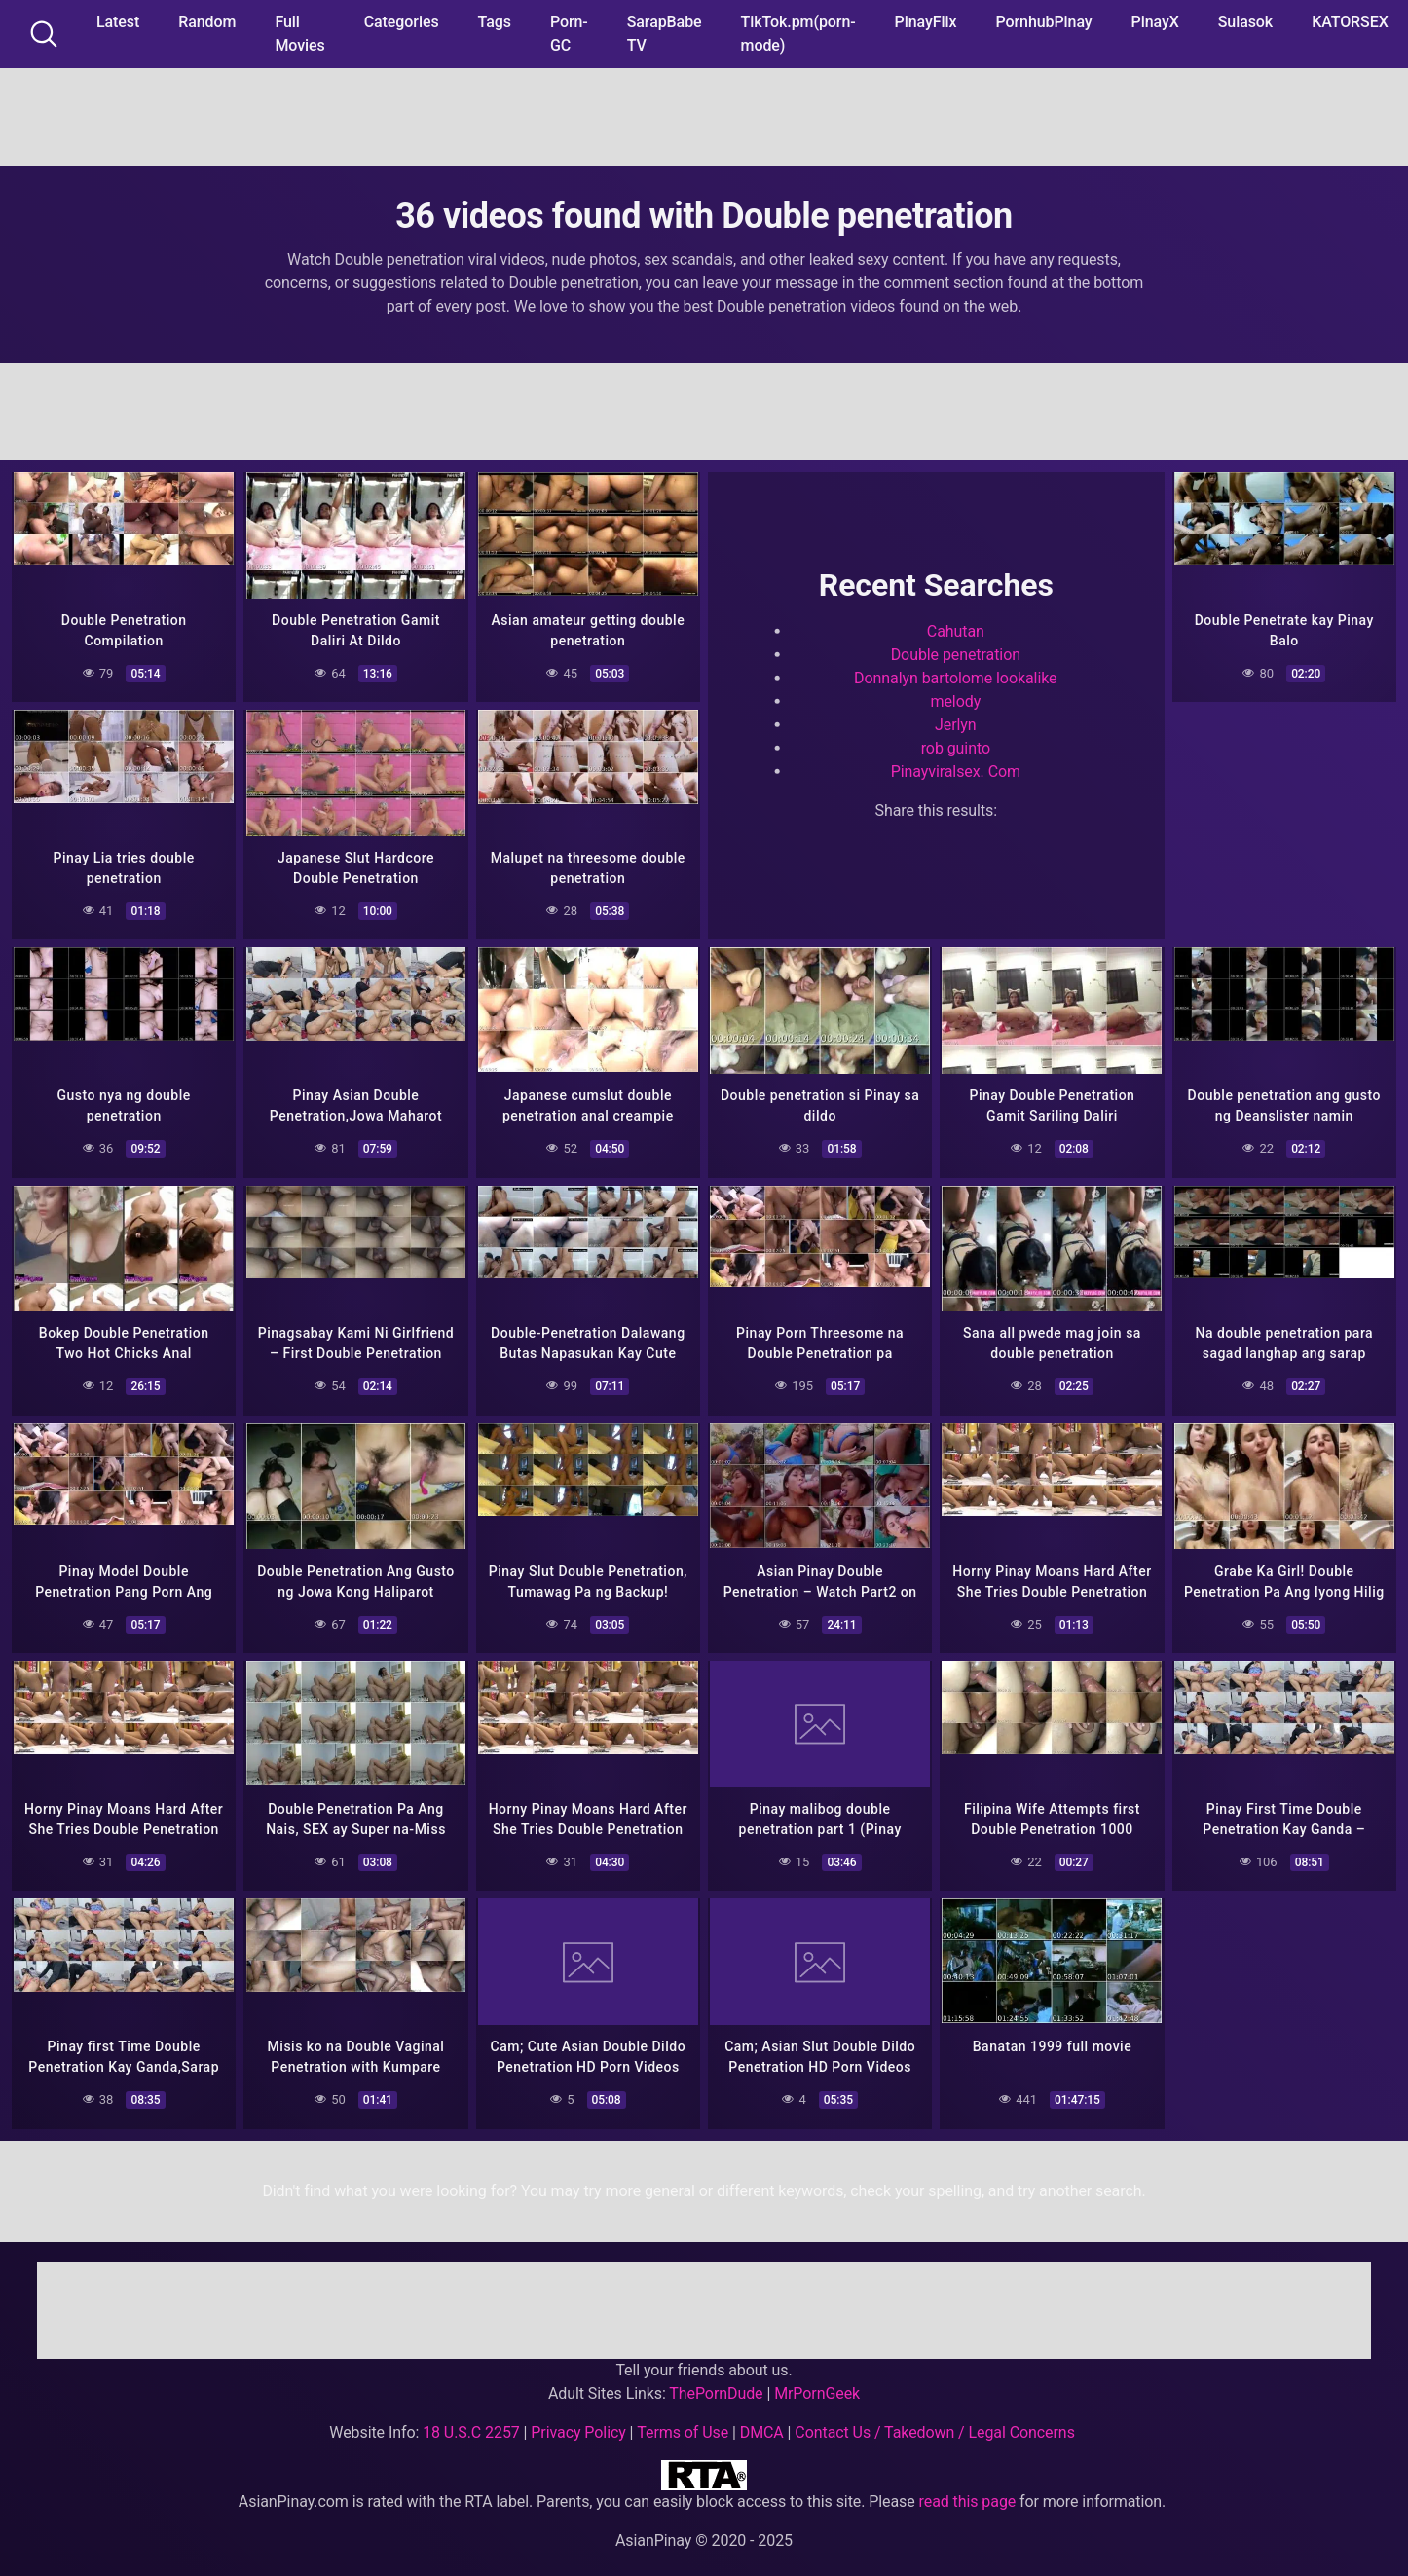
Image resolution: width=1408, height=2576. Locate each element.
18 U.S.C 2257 (471, 2417)
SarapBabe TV (664, 34)
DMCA (762, 2417)
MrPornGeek (817, 2378)
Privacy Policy (578, 2417)
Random (207, 22)
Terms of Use (682, 2417)
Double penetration (955, 652)
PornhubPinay (1043, 22)
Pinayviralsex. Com (955, 768)
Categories (401, 22)
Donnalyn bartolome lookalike (955, 675)
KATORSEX (1350, 22)
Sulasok (1245, 22)
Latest (117, 22)
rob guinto (955, 745)
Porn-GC (569, 34)
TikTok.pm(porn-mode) (798, 34)
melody (955, 698)
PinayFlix (926, 22)
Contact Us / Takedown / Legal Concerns (934, 2417)
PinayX (1155, 22)
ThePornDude (715, 2378)
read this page (968, 2486)
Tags (494, 22)
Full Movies (299, 34)
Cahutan (955, 628)
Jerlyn (956, 722)
